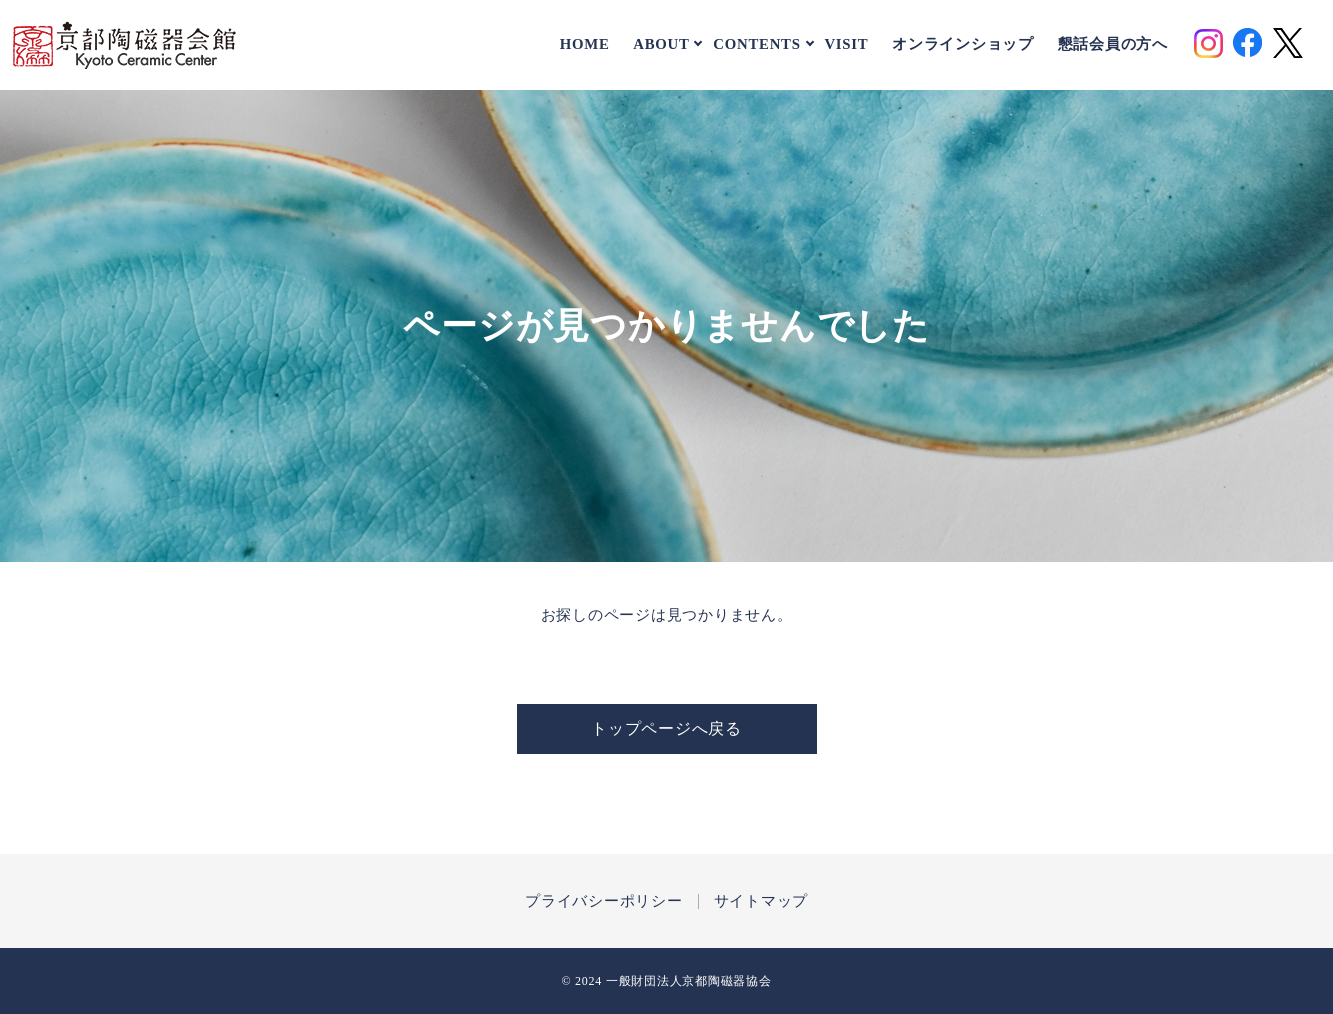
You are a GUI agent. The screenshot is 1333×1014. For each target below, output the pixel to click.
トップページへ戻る (666, 728)
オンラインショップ (963, 45)
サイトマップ (761, 901)
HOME (585, 45)
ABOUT (661, 44)
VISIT (846, 45)
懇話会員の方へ (1113, 45)
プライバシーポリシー (604, 901)
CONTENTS (756, 44)
